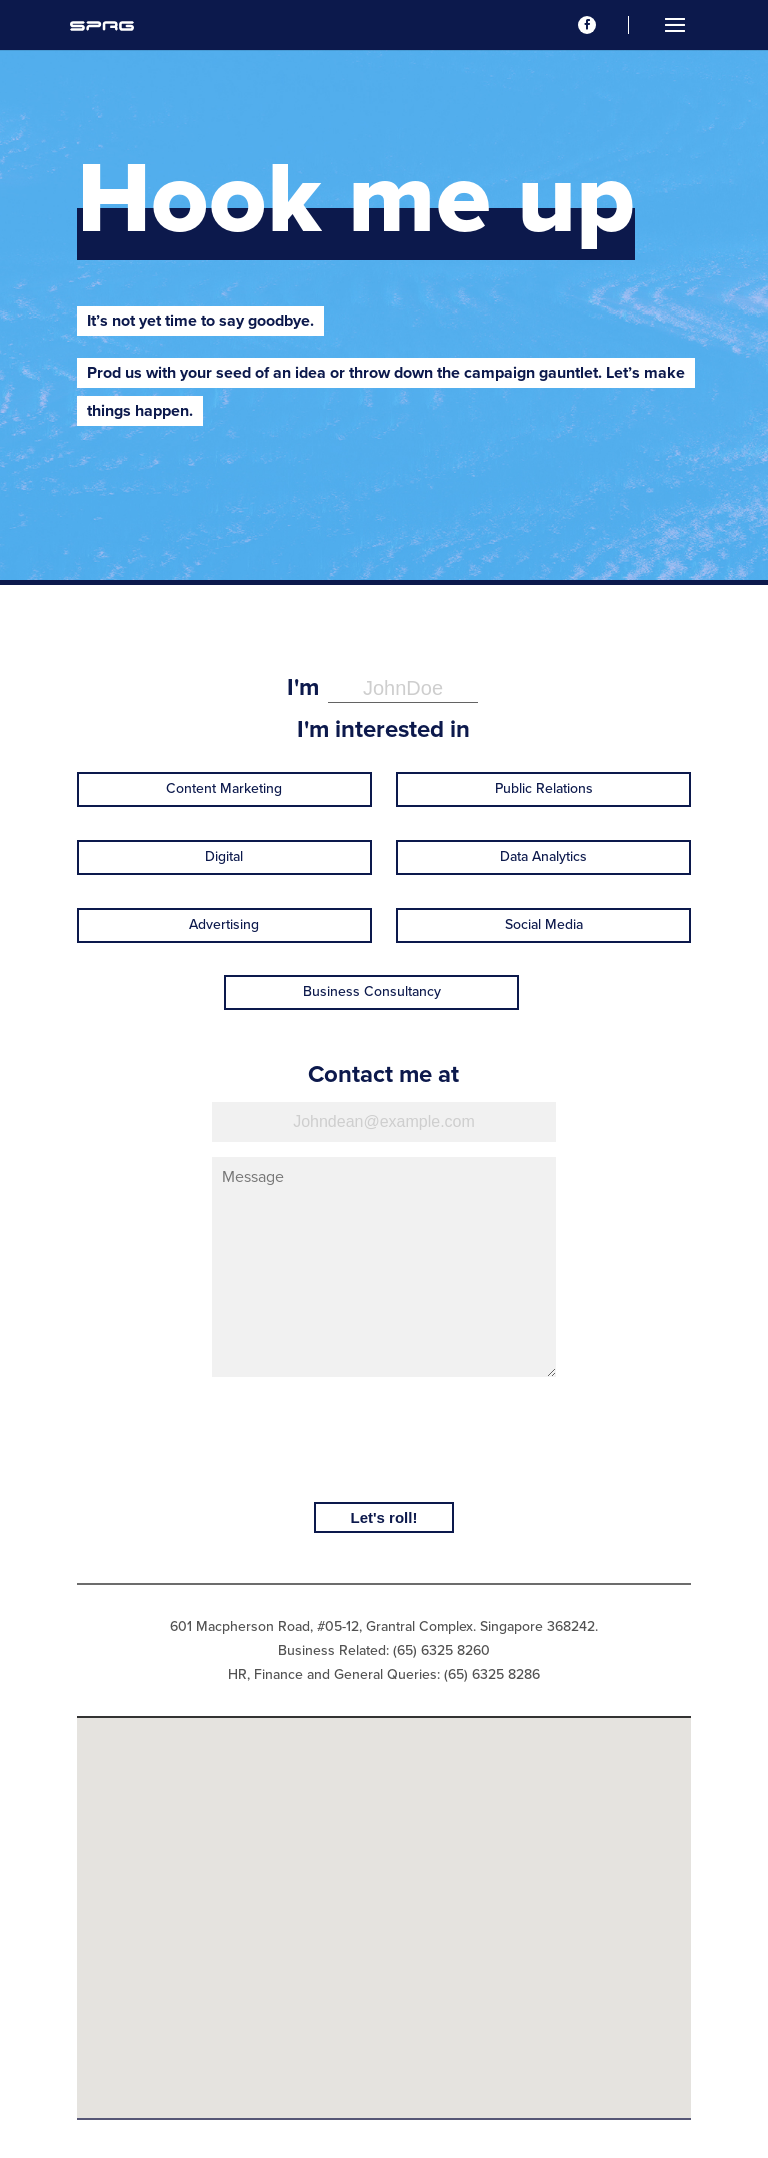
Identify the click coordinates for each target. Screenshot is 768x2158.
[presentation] (384, 1438)
